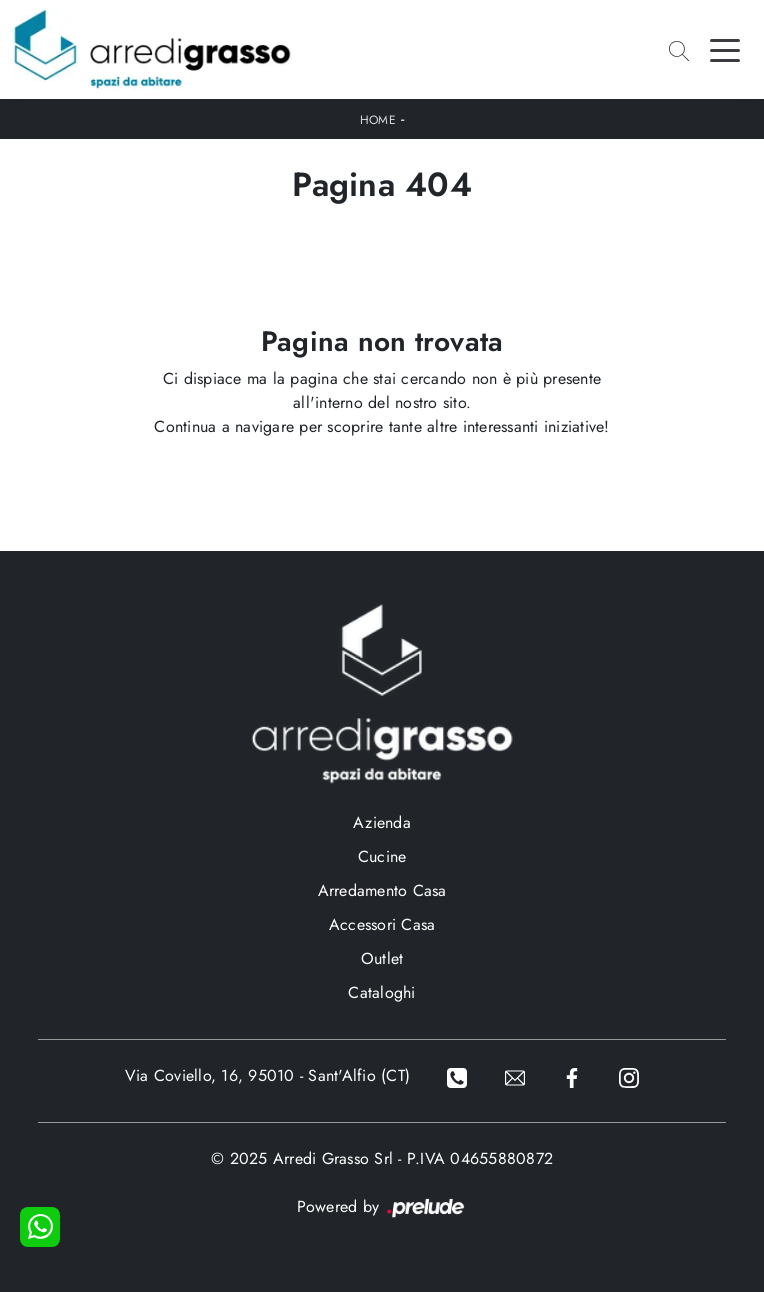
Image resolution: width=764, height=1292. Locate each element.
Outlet (382, 958)
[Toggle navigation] (725, 49)
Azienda (382, 822)
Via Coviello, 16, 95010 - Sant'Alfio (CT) (267, 1075)
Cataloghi (381, 992)
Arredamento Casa (382, 890)
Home (378, 120)
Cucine (382, 856)
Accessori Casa (382, 924)
